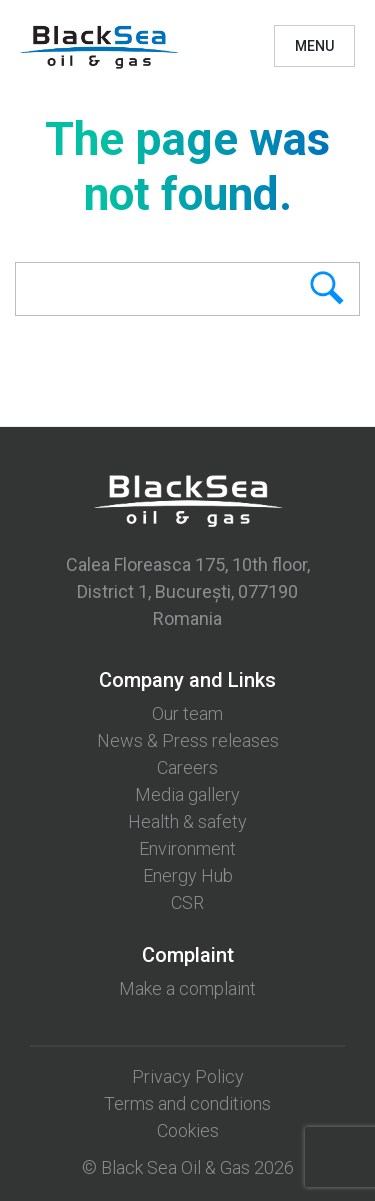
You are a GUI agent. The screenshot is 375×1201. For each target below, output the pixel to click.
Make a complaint (187, 988)
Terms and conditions (187, 1103)
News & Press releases (188, 740)
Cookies (188, 1130)
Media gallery (187, 794)
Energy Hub (188, 875)
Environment (187, 848)
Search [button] (294, 289)
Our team (187, 713)
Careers (187, 767)
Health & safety (187, 821)
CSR (187, 902)
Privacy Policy (188, 1076)
